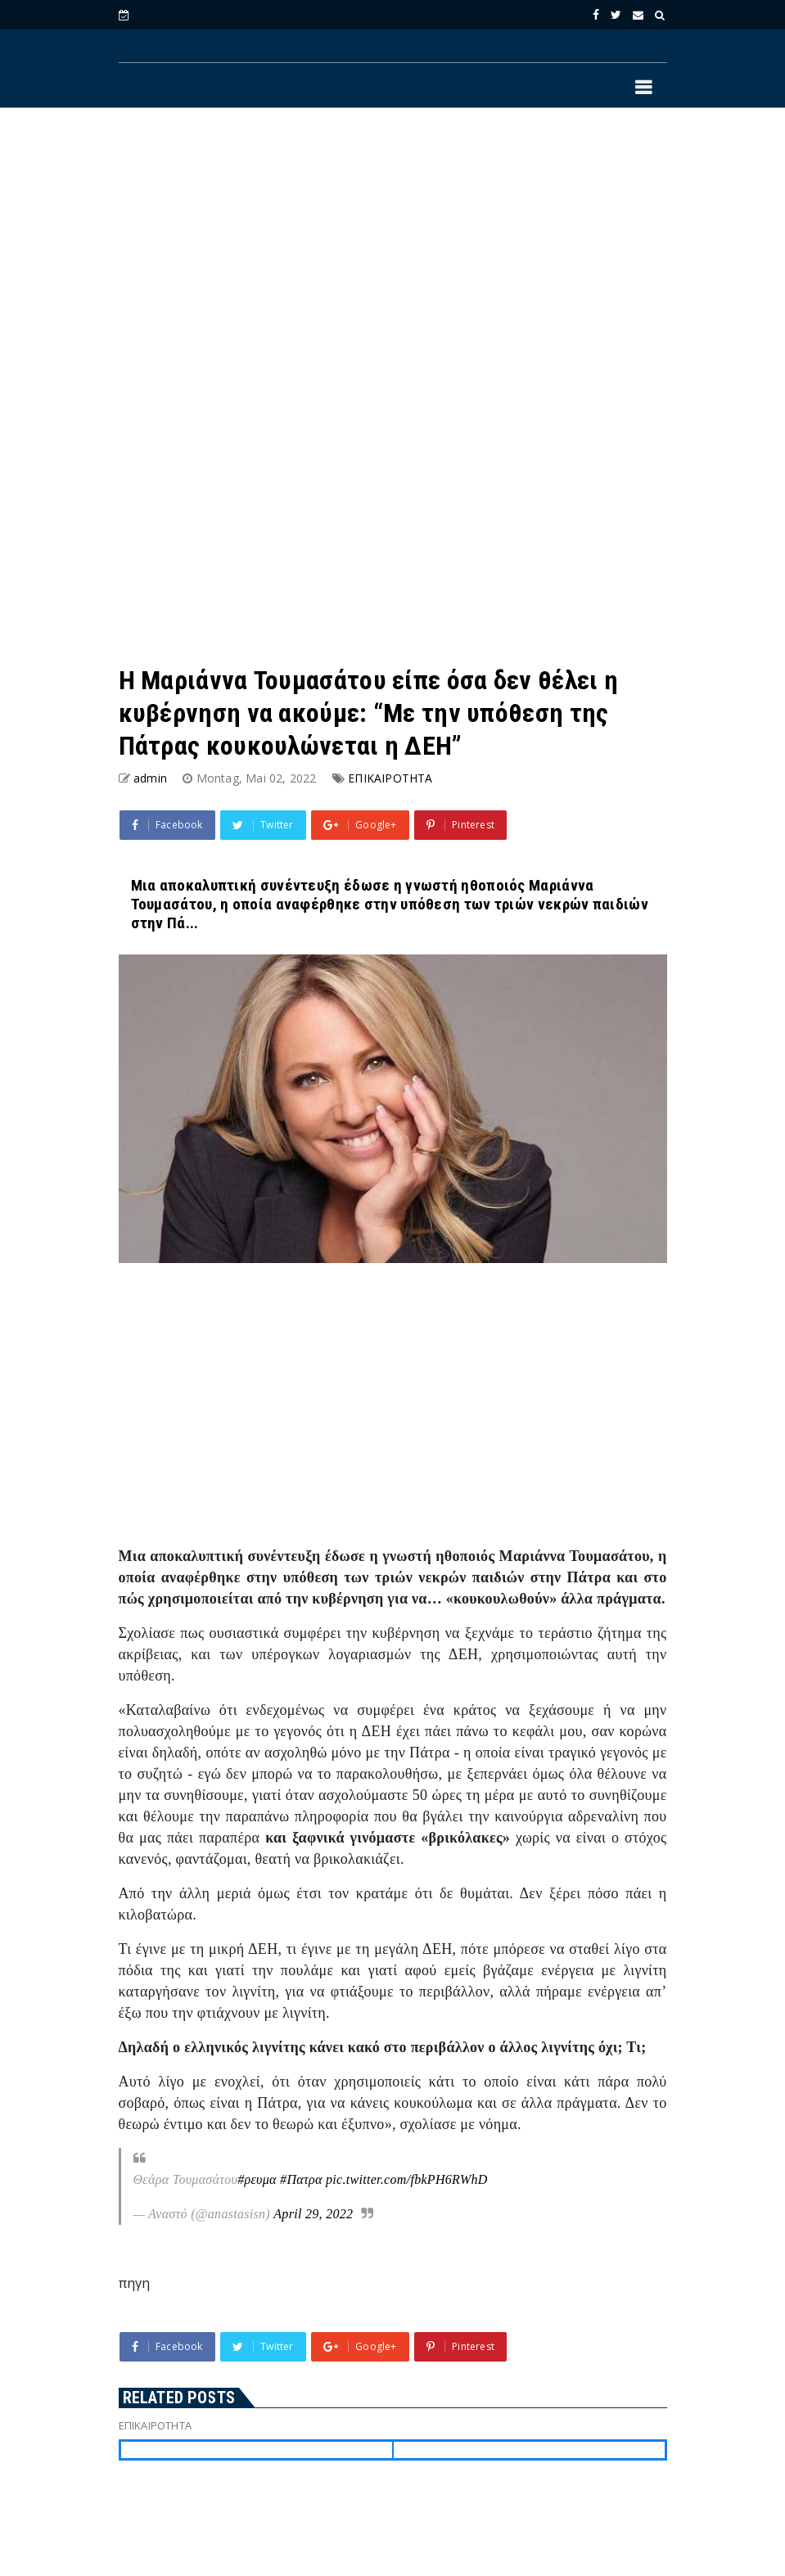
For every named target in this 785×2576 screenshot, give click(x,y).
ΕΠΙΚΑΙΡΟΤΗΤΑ (390, 778)
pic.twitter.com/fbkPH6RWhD (407, 2179)
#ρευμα (257, 2179)
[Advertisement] (393, 254)
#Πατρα (301, 2179)
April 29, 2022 (313, 2214)
